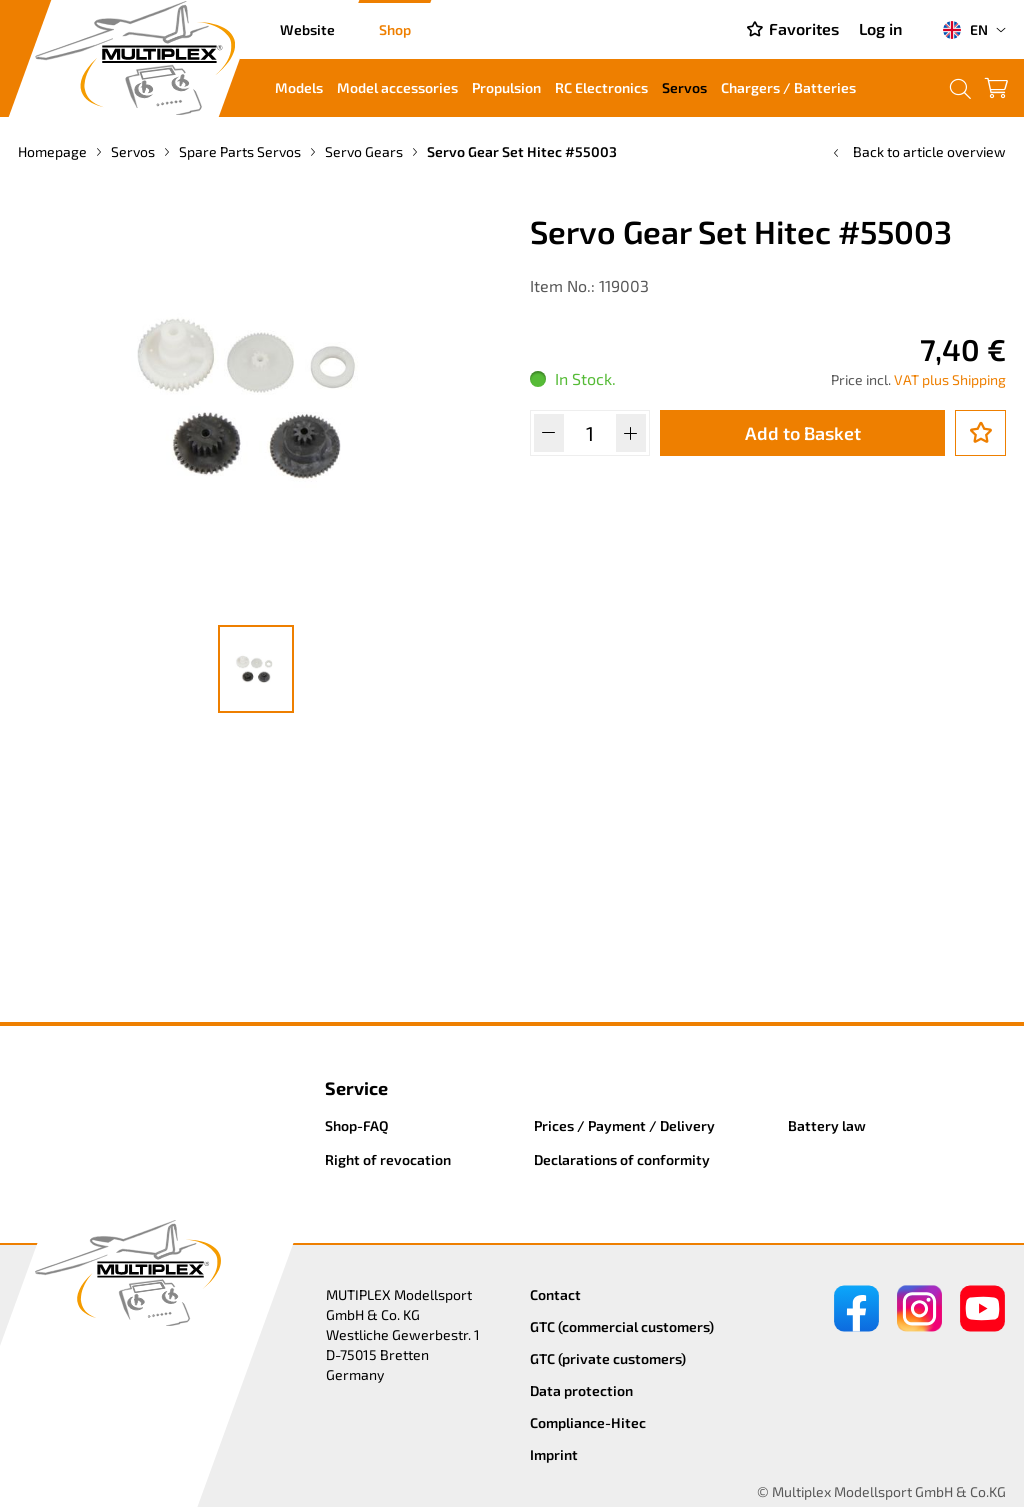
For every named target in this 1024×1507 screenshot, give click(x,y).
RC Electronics (601, 87)
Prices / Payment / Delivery (624, 1125)
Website (307, 29)
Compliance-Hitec (588, 1422)
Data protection (581, 1390)
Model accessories (397, 87)
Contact (555, 1294)
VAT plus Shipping (950, 379)
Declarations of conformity (622, 1159)
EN (965, 30)
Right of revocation (388, 1159)
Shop (395, 29)
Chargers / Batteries (788, 87)
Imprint (554, 1454)
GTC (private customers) (608, 1358)
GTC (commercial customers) (622, 1326)
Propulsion (506, 87)
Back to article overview (917, 151)
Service (356, 1088)
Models (299, 87)
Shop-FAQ (357, 1125)
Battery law (827, 1125)
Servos (684, 87)
